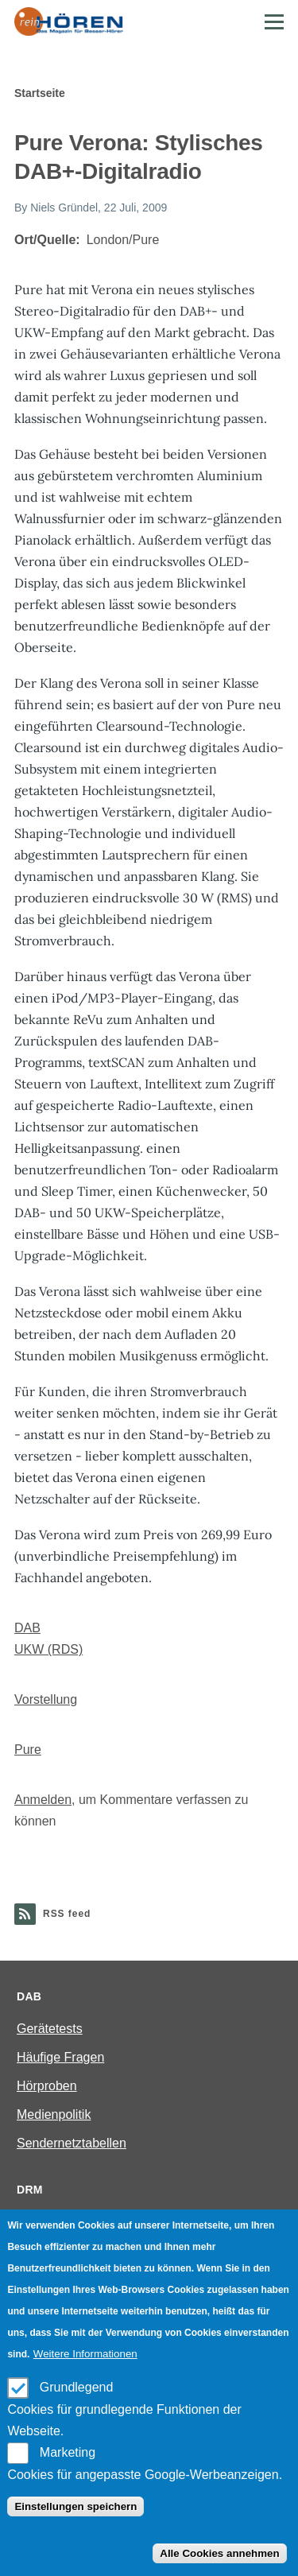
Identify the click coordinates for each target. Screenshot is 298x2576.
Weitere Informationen (85, 2354)
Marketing (67, 2452)
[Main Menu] (274, 21)
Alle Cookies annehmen (219, 2553)
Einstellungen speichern (75, 2506)
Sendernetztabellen (71, 2143)
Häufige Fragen (60, 2057)
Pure (27, 1749)
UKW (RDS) (48, 1649)
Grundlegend (77, 2387)
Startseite (39, 93)
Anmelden (43, 1799)
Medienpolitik (54, 2114)
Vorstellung (45, 1699)
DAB (27, 1628)
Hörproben (47, 2086)
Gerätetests (50, 2028)
